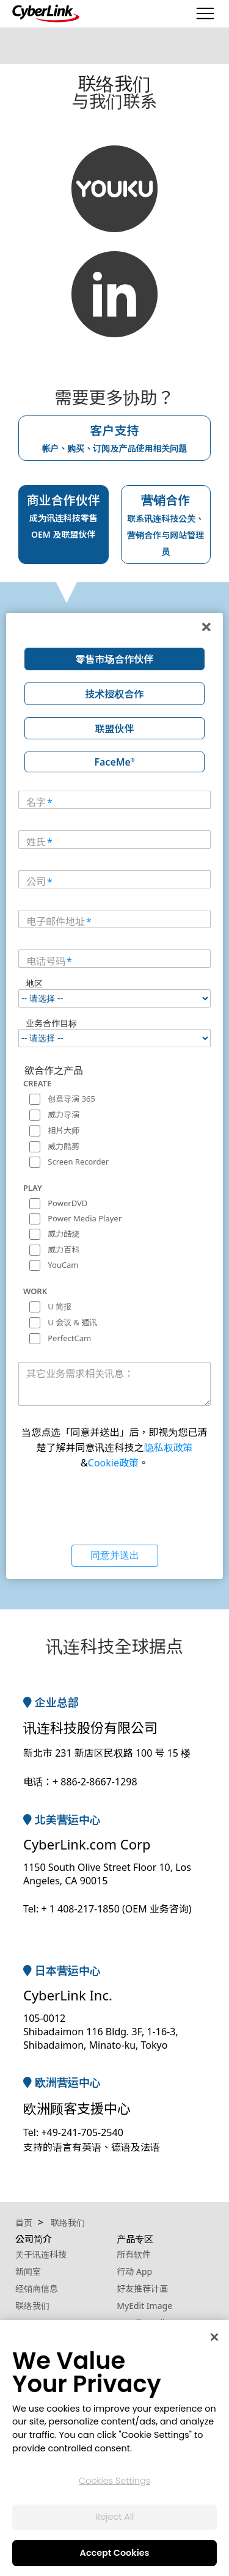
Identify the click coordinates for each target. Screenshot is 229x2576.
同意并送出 (114, 1555)
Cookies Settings (114, 2481)
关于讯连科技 (41, 2254)
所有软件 (134, 2254)
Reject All (114, 2517)
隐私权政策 (168, 1447)
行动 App (134, 2271)
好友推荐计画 (142, 2288)
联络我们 (32, 2305)
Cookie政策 (113, 1462)
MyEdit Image (144, 2305)
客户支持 (114, 438)
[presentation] (115, 1505)
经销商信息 (36, 2288)
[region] (114, 2448)
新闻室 (28, 2271)
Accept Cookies (115, 2553)
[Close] (214, 2337)
